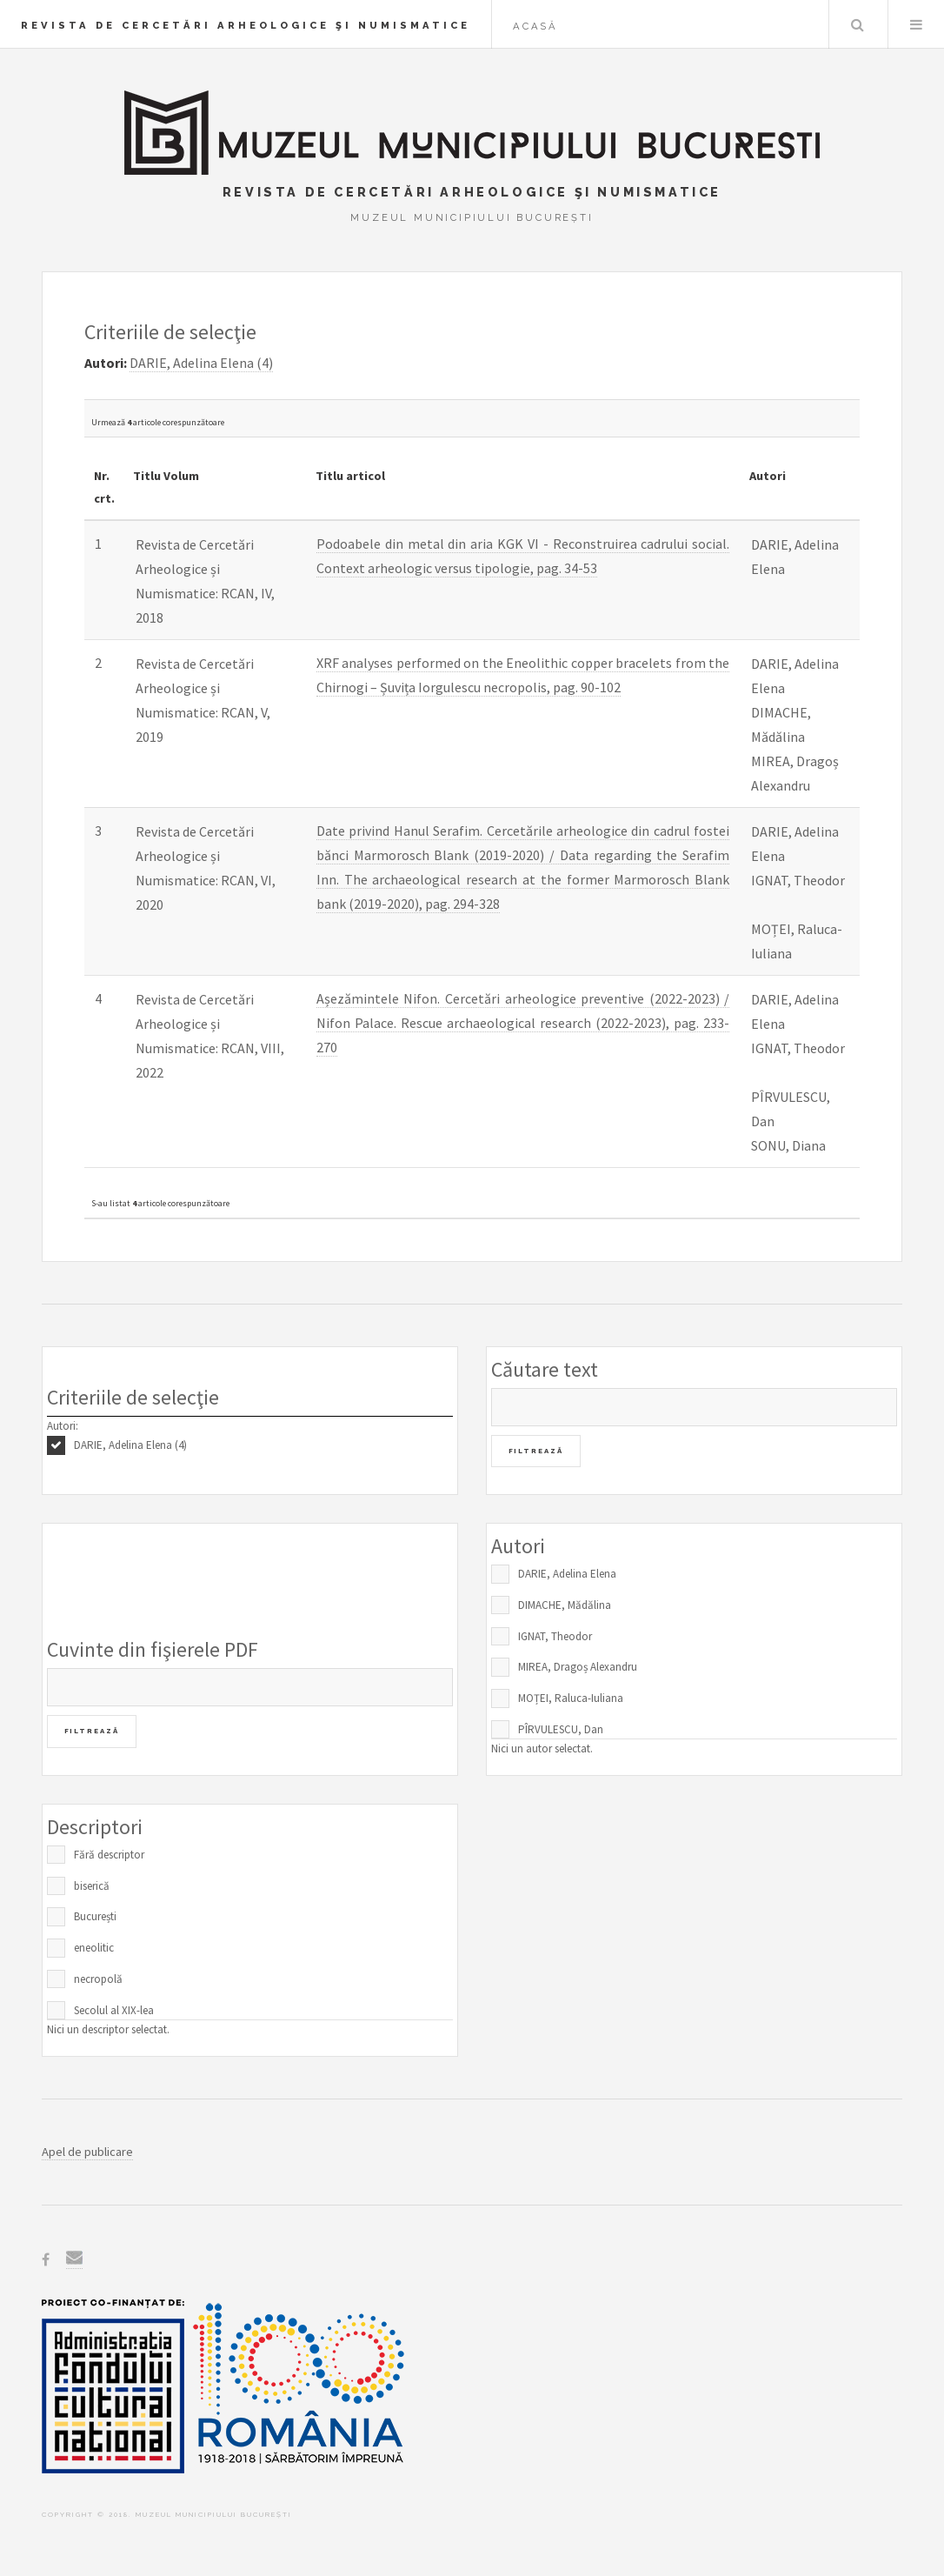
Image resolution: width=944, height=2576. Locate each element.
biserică (92, 1886)
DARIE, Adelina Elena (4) (130, 1445)
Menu (916, 24)
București (95, 1916)
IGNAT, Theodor (555, 1636)
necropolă (98, 1979)
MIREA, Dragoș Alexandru (577, 1666)
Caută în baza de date (857, 24)
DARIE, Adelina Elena (567, 1573)
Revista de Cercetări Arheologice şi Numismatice (245, 25)
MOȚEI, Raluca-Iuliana (570, 1698)
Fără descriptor (109, 1854)
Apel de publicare (87, 2151)
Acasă (535, 26)
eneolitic (94, 1947)
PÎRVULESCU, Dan (560, 1729)
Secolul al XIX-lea (114, 2010)
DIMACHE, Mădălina (564, 1605)
